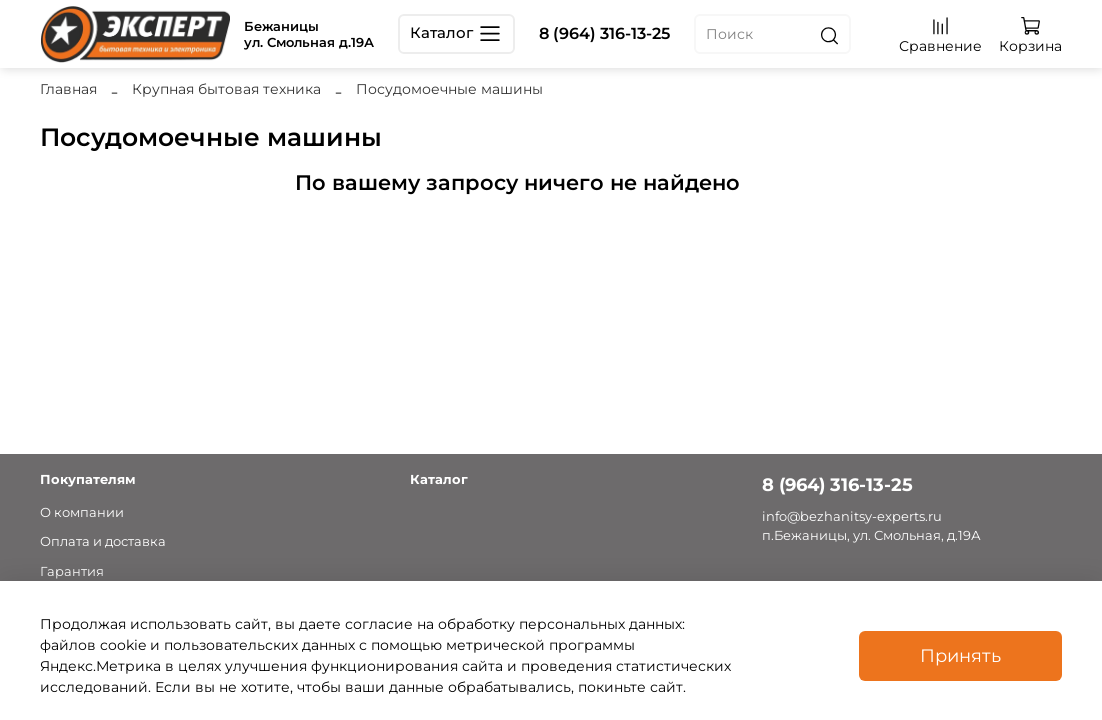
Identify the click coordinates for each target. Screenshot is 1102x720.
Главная (68, 89)
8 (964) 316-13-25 (604, 33)
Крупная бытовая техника (226, 89)
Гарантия (72, 571)
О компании (82, 512)
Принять (960, 655)
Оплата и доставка (103, 541)
